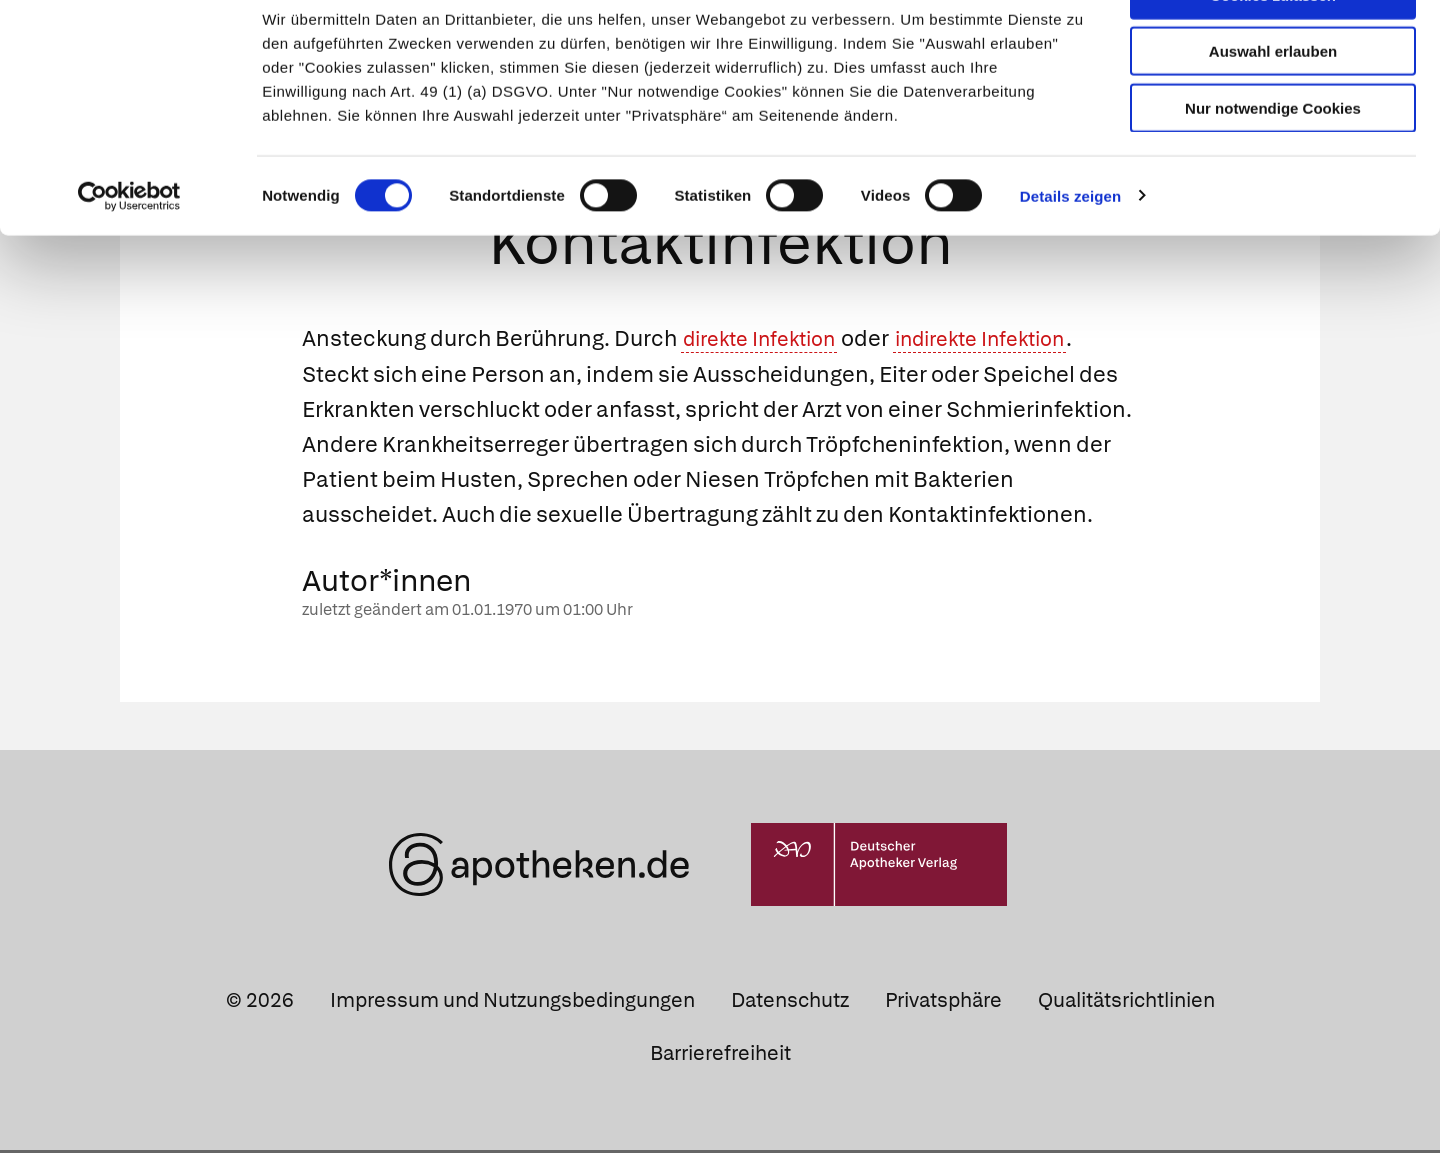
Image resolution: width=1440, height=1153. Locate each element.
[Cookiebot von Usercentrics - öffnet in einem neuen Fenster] (129, 250)
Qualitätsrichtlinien (1126, 1003)
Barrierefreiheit (720, 1056)
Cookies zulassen (1273, 48)
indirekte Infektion (1008, 342)
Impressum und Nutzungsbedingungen (512, 1003)
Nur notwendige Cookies (1273, 161)
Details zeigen (1070, 249)
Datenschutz (790, 1003)
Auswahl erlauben (1273, 105)
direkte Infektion (768, 342)
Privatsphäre (943, 1003)
